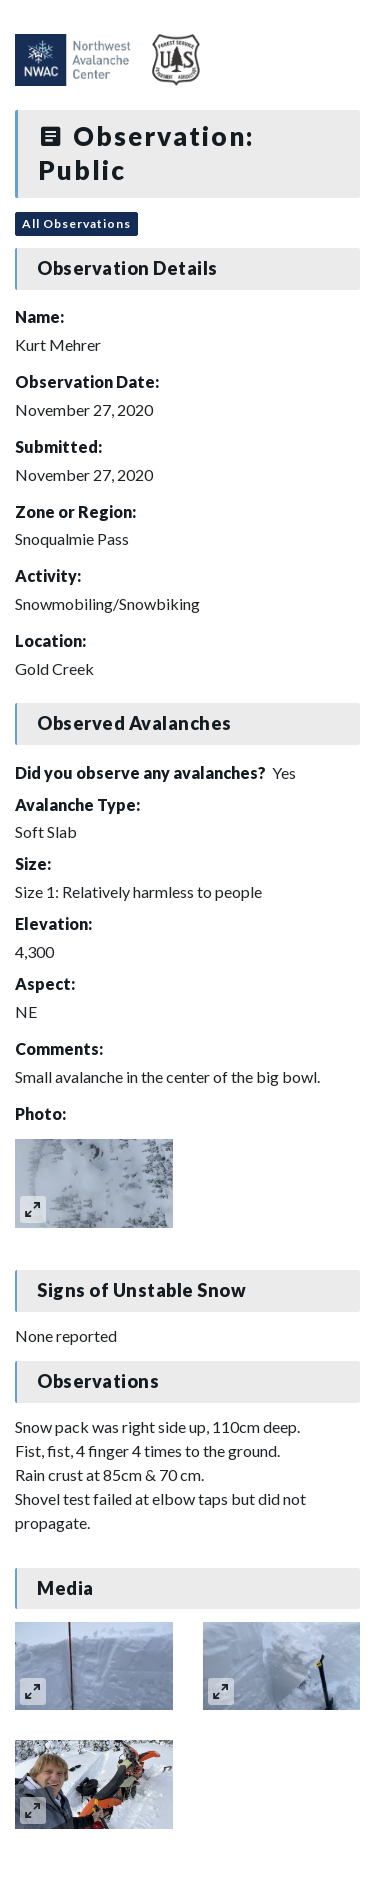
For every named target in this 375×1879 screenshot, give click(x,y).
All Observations (76, 223)
